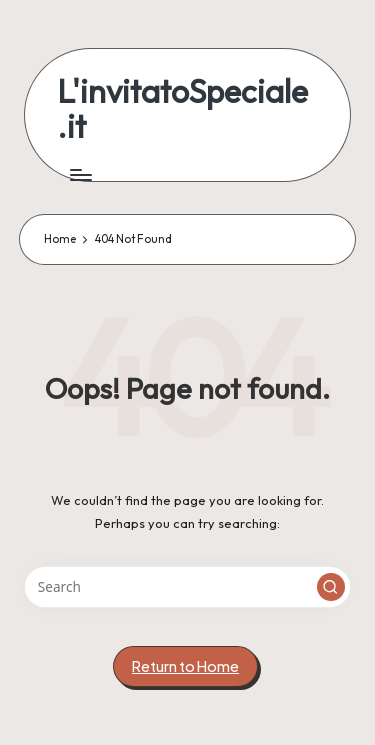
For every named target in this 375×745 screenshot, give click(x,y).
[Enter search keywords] (187, 587)
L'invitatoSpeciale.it (182, 109)
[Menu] (80, 174)
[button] (331, 587)
